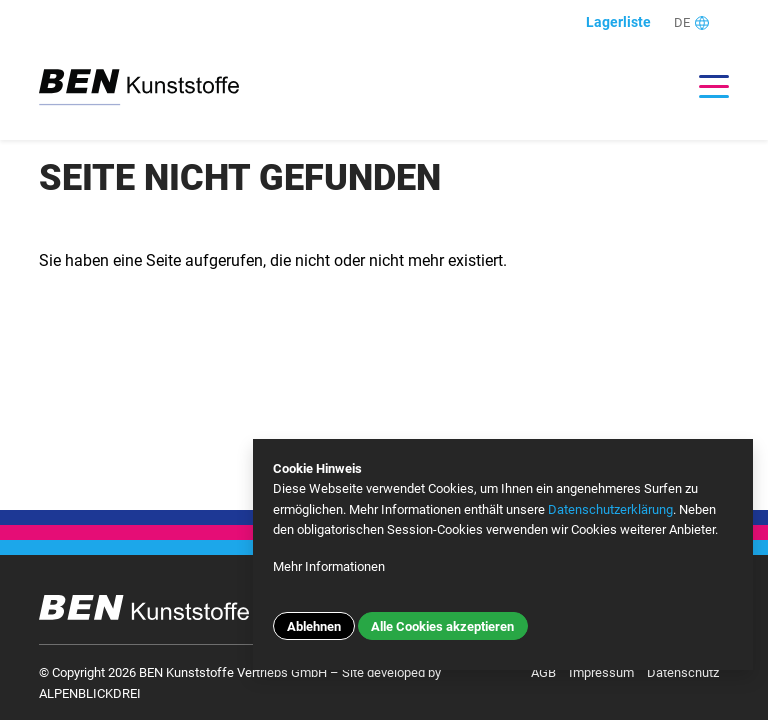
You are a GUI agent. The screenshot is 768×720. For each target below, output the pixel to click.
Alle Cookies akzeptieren (442, 626)
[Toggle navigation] (704, 86)
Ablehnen (314, 626)
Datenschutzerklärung (610, 509)
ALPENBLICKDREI (90, 693)
